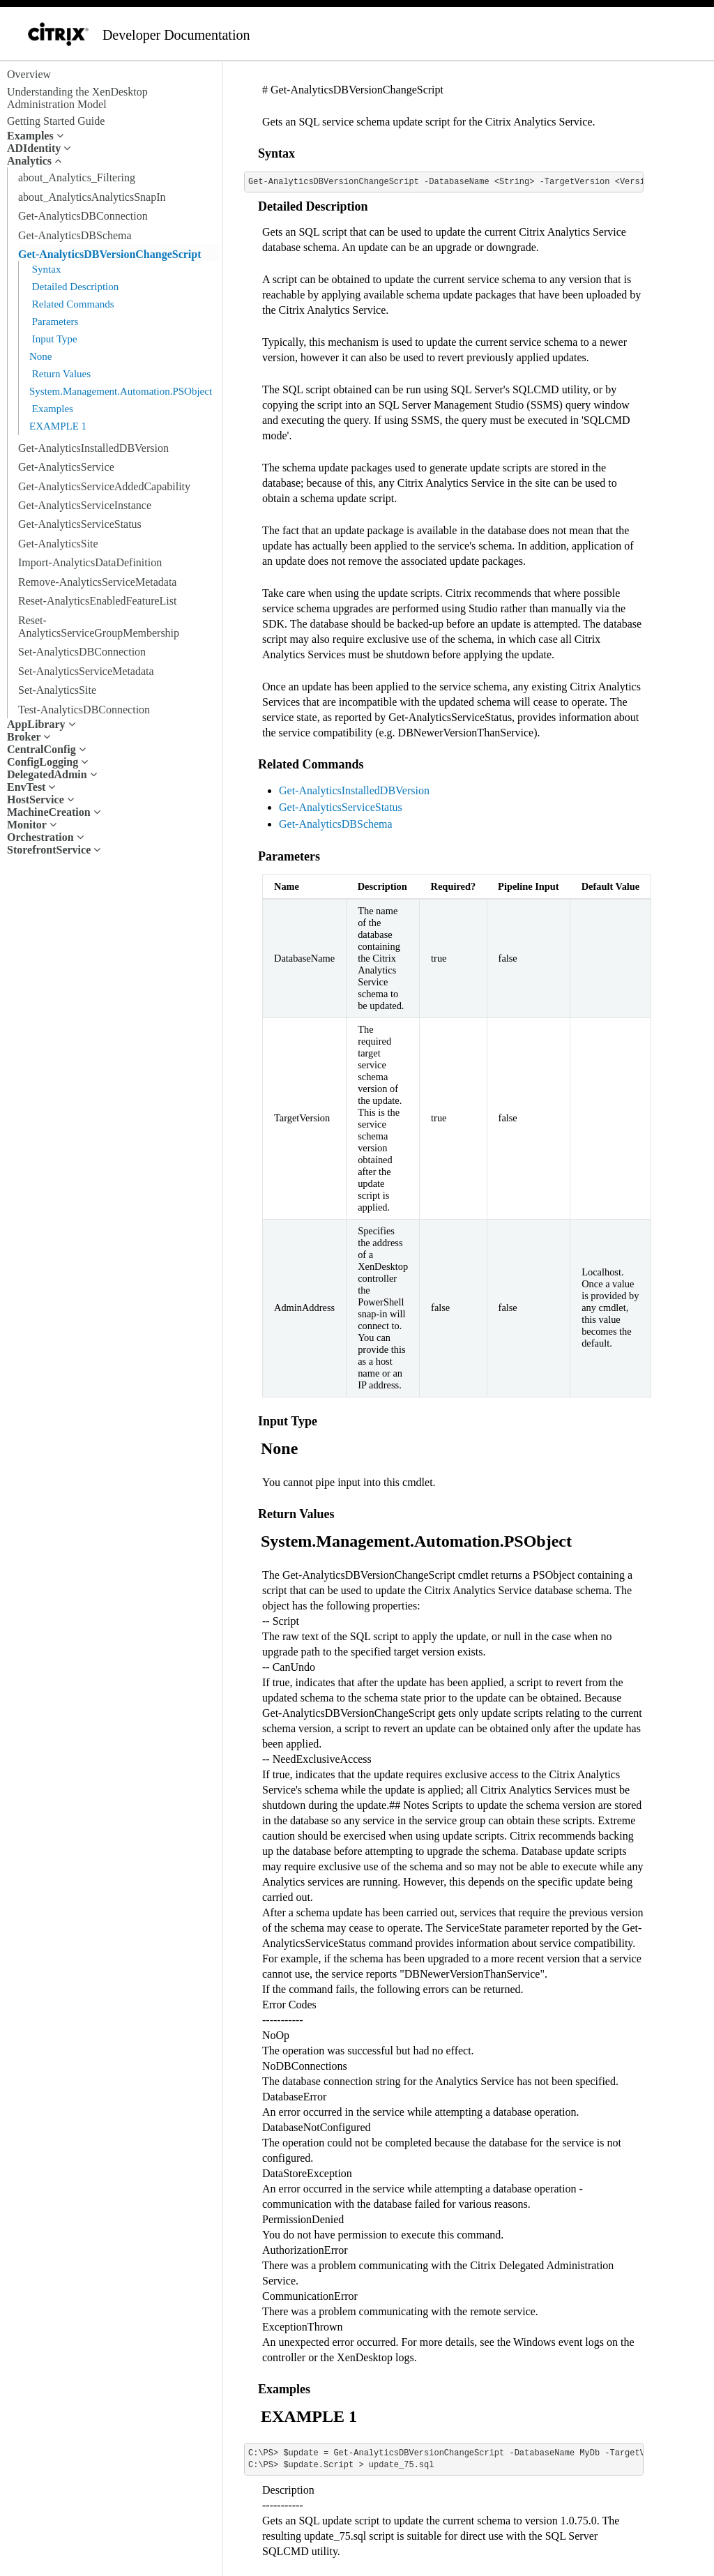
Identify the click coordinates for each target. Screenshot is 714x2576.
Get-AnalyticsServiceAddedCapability (104, 486)
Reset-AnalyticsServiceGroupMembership (98, 626)
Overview (29, 74)
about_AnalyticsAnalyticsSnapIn (92, 197)
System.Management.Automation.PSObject (120, 391)
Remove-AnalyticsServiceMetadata (97, 582)
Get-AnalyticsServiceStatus (80, 524)
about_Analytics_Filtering (76, 177)
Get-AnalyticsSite (58, 544)
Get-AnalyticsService (66, 467)
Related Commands (71, 304)
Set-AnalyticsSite (57, 690)
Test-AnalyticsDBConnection (84, 709)
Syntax (45, 269)
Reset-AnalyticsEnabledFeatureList (97, 601)
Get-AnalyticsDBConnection (83, 216)
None (40, 356)
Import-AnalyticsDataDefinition (90, 562)
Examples (51, 408)
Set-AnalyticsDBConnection (82, 652)
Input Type (53, 338)
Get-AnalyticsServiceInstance (84, 505)
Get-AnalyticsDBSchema (75, 235)
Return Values (60, 373)
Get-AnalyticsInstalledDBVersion (93, 448)
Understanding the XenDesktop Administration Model (77, 98)
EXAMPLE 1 (57, 426)
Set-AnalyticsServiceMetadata (86, 671)
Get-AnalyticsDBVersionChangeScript (110, 254)
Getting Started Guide (56, 121)
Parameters (53, 321)
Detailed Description (74, 286)
